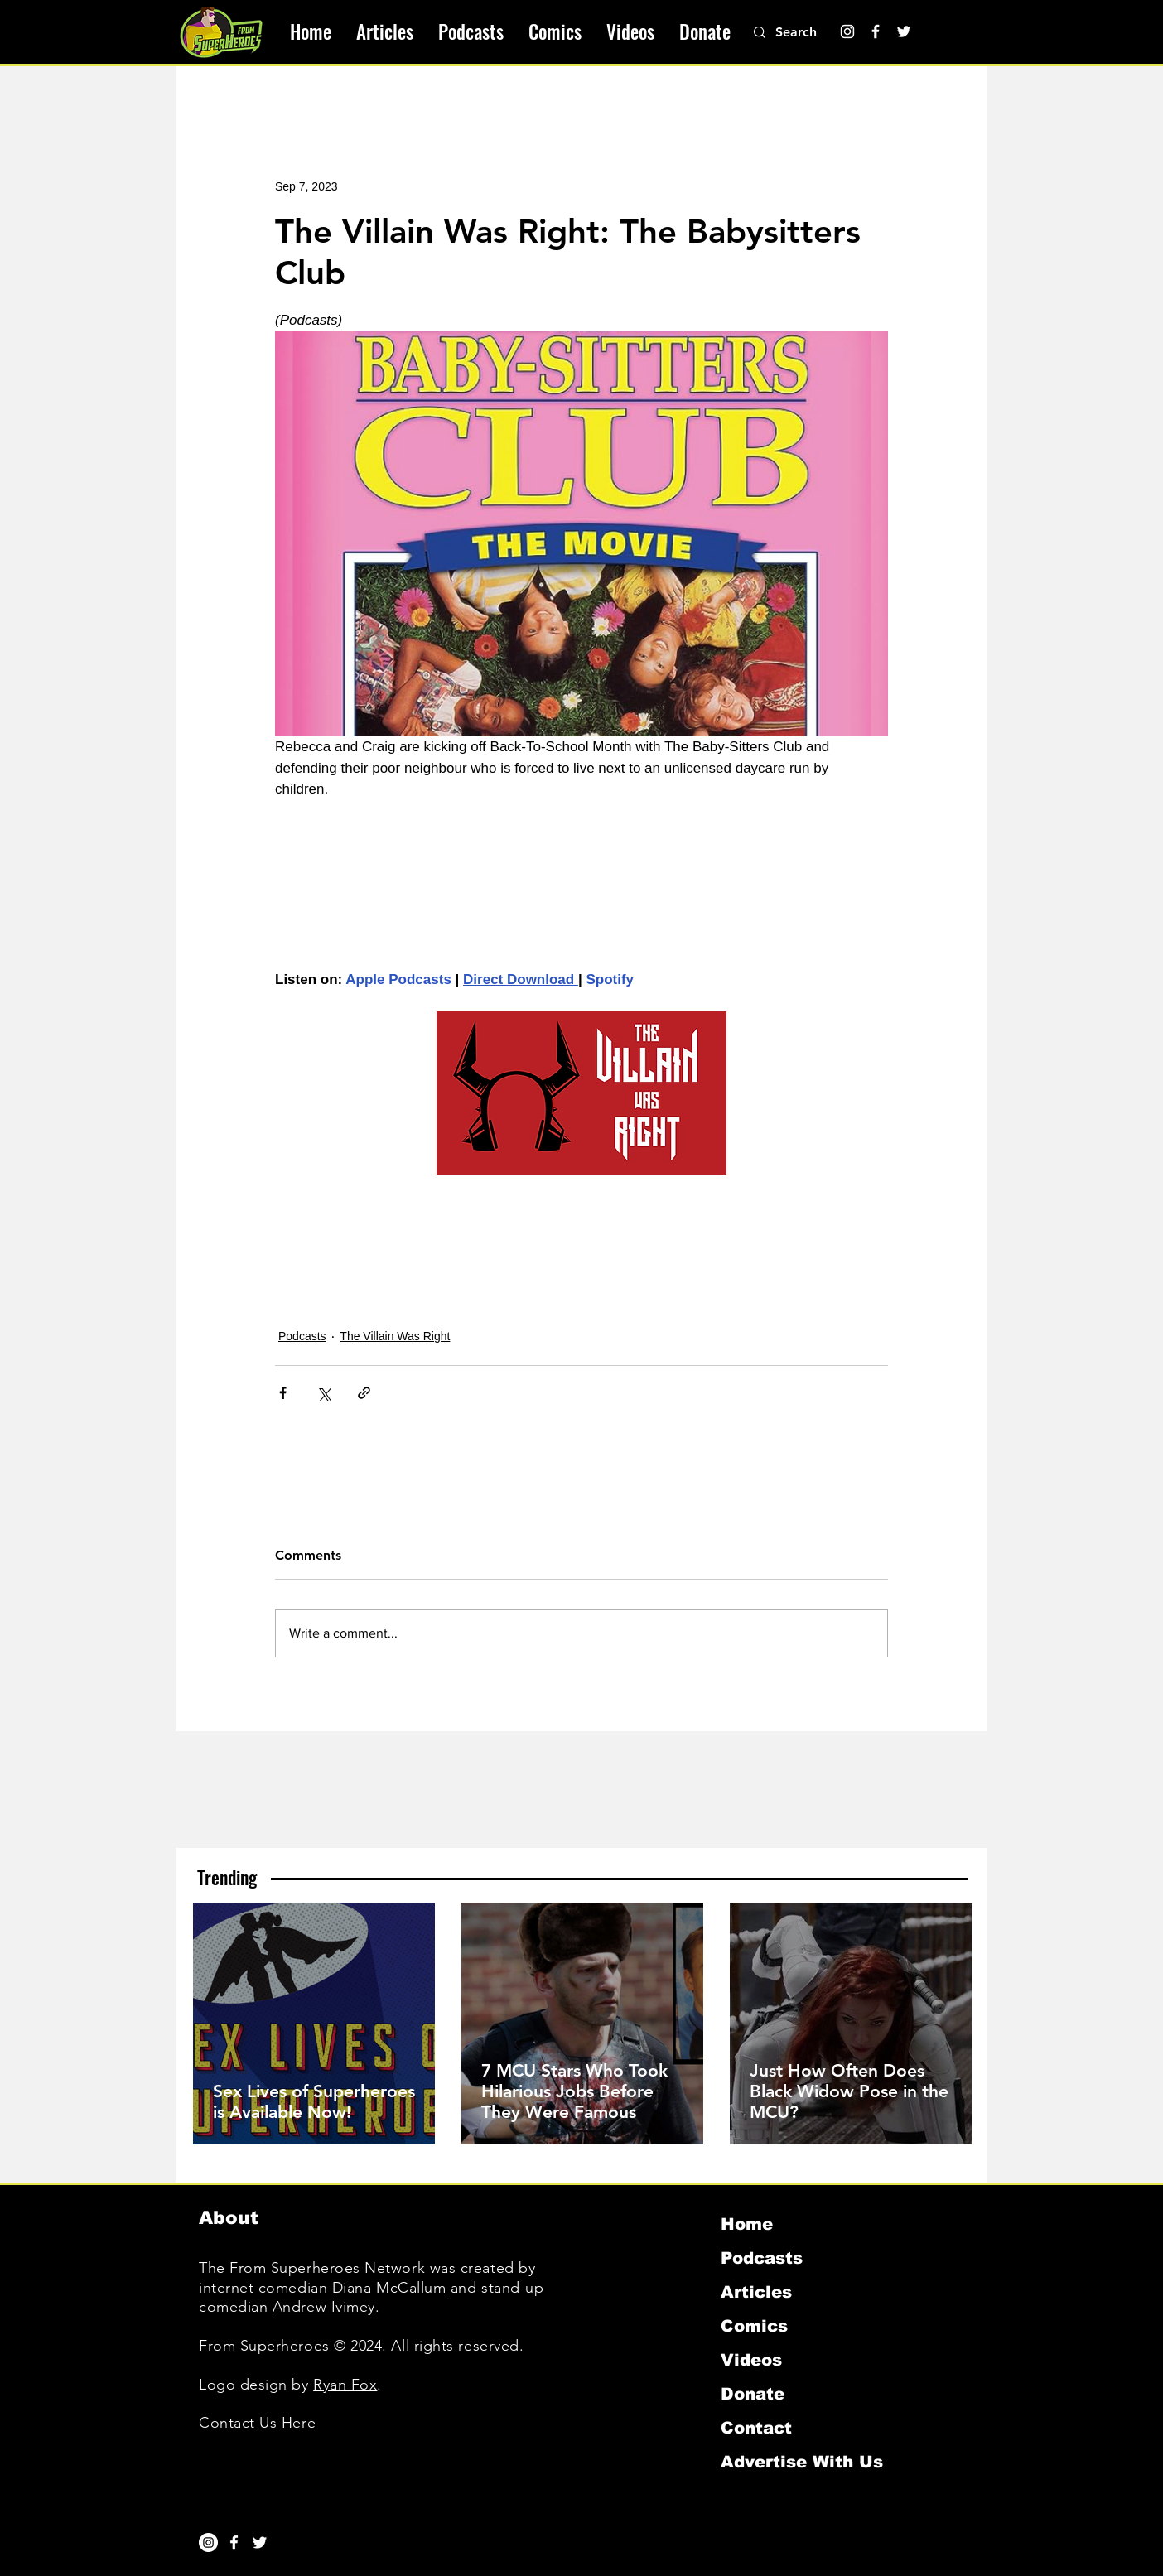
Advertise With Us (802, 2462)
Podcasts (302, 1336)
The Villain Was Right (395, 1336)
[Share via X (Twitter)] (323, 1393)
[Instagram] (847, 31)
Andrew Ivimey (324, 2307)
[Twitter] (904, 31)
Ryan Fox (345, 2385)
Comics (754, 2326)
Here (299, 2423)
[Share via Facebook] (283, 1393)
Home (747, 2224)
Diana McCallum (389, 2288)
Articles (756, 2292)
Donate (752, 2394)
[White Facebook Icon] (234, 2542)
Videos (751, 2360)
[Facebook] (875, 31)
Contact (756, 2428)
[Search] (805, 32)
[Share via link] (364, 1393)
